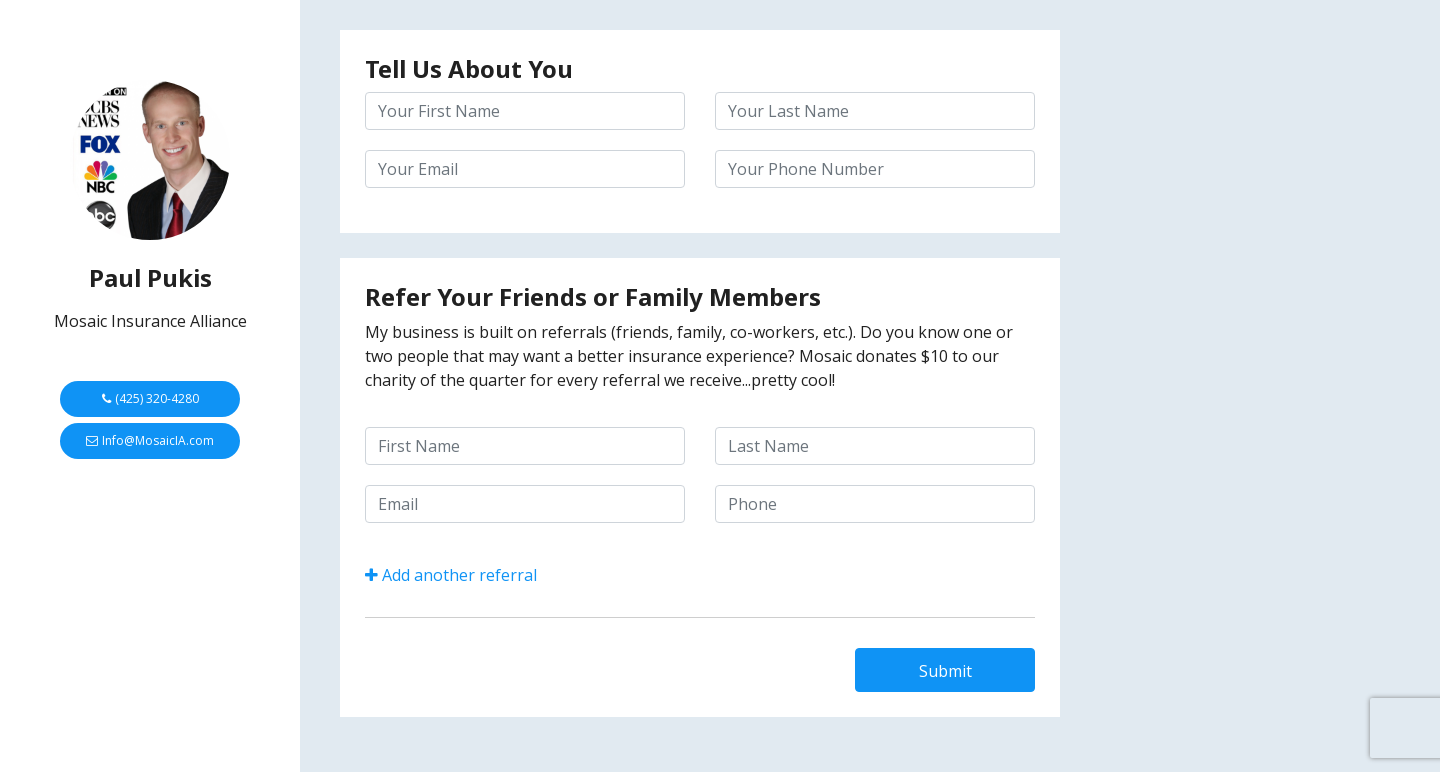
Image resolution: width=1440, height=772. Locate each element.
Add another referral (451, 575)
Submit (945, 671)
